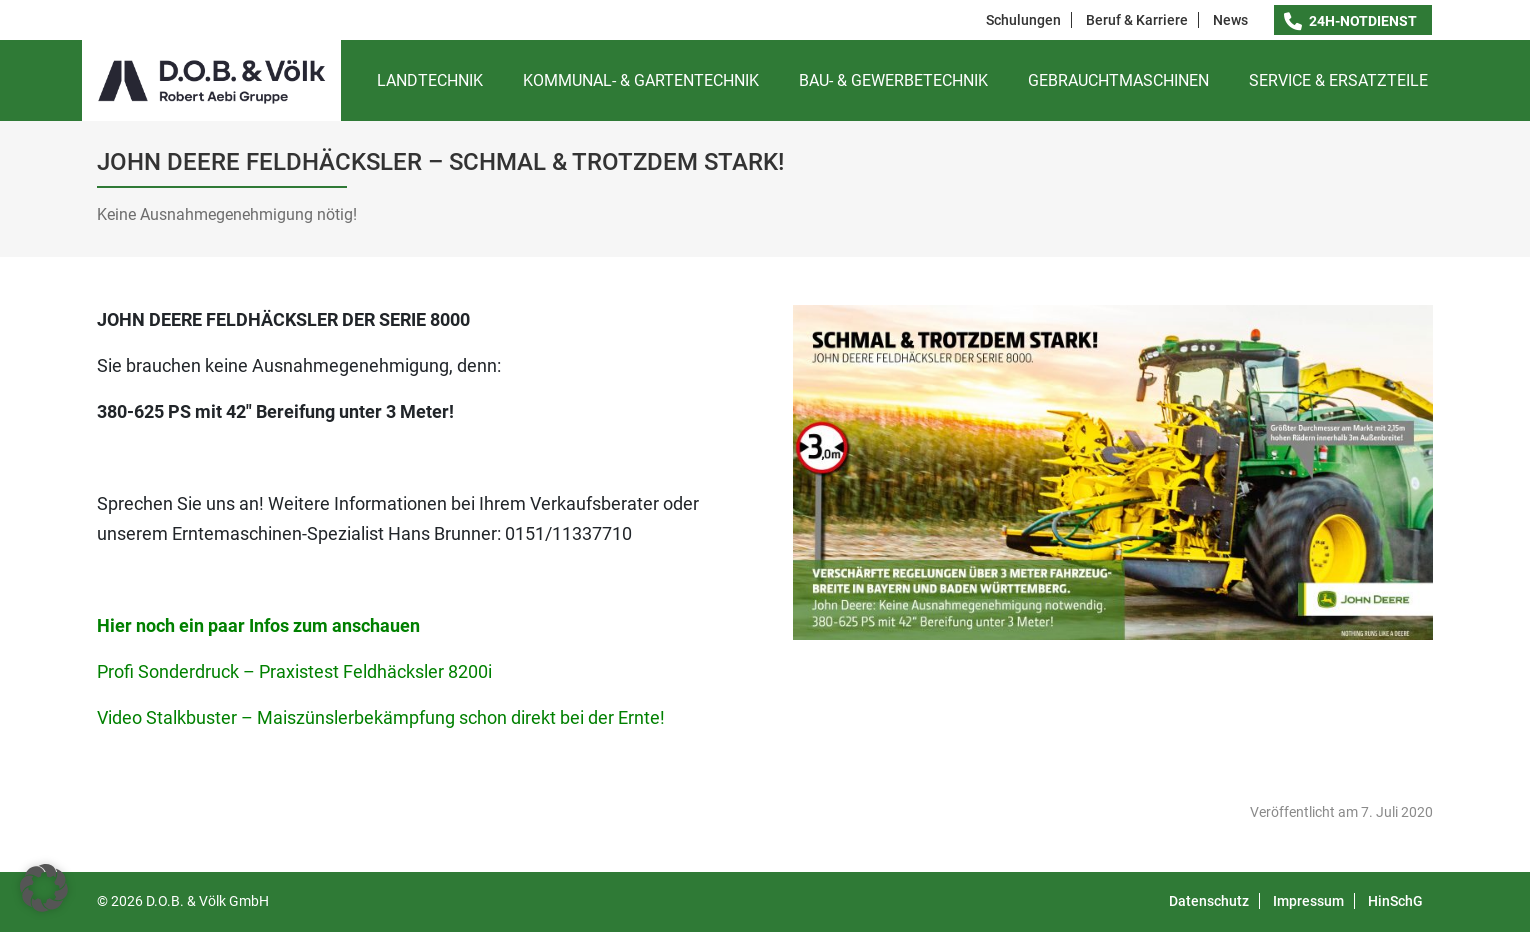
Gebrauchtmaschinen (1118, 80)
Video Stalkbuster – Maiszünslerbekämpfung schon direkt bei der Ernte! (381, 717)
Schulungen (1023, 20)
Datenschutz (1209, 901)
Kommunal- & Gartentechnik (641, 80)
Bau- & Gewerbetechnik (893, 80)
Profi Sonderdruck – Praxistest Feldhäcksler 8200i (294, 671)
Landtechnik (430, 80)
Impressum (1308, 901)
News (1230, 20)
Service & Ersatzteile (1338, 80)
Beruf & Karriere (1137, 20)
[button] (44, 888)
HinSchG (1395, 901)
